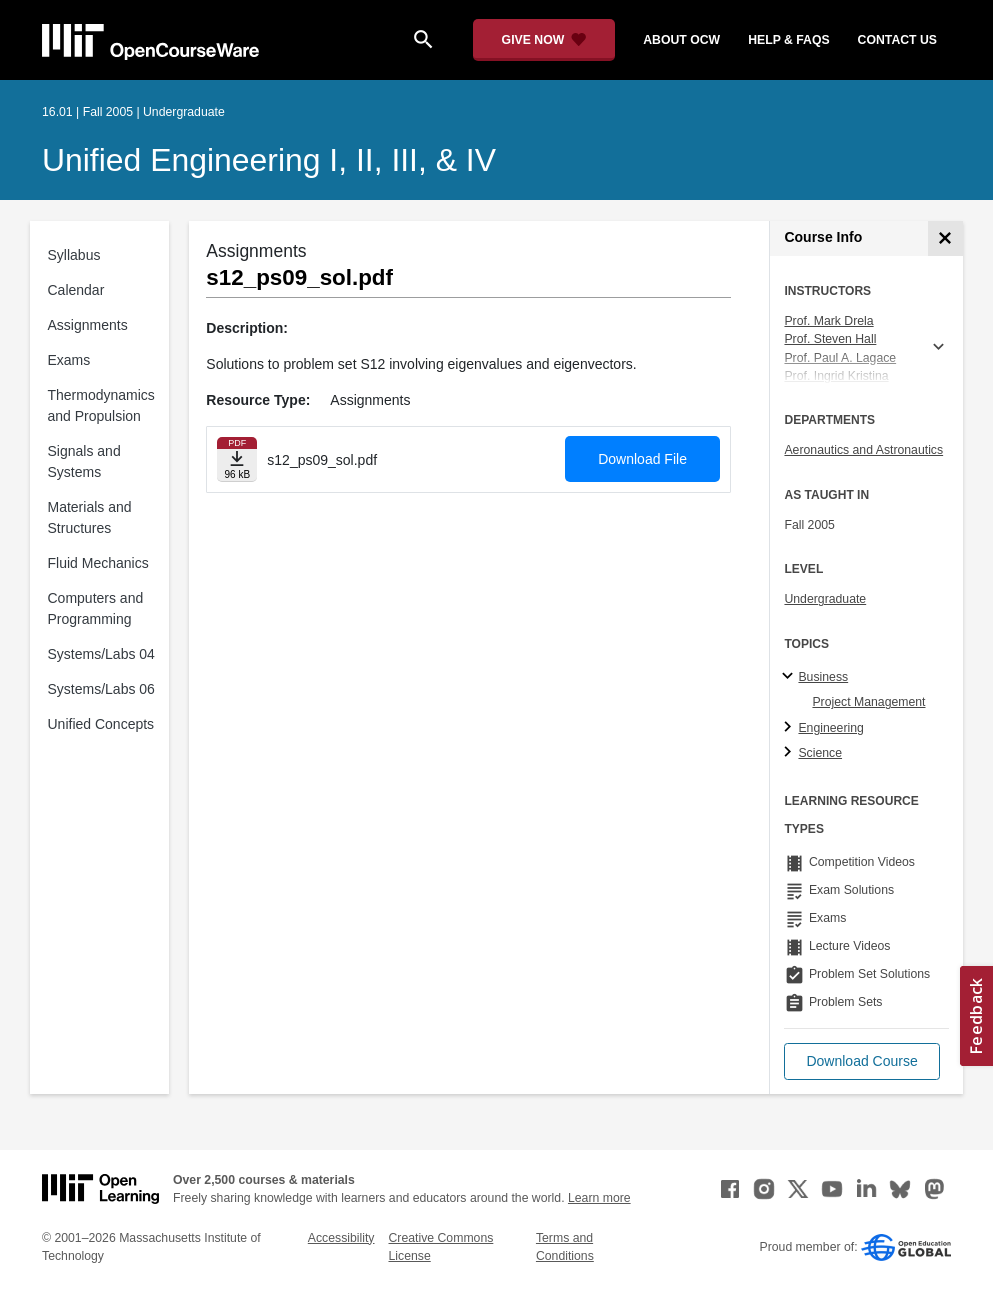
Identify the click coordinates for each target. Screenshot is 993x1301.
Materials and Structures (90, 517)
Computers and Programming (96, 608)
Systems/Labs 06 (101, 689)
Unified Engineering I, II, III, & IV (269, 160)
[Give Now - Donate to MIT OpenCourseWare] (544, 40)
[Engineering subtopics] (790, 728)
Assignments (88, 325)
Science (820, 753)
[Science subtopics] (790, 753)
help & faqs (788, 40)
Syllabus (74, 255)
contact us (897, 40)
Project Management (868, 702)
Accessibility (341, 1238)
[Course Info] (945, 238)
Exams (69, 360)
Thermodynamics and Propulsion (101, 405)
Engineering (830, 728)
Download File (642, 459)
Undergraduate (825, 599)
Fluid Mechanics (98, 563)
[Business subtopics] (790, 677)
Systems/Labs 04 (101, 654)
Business (823, 677)
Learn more (599, 1198)
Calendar (76, 290)
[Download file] (237, 459)
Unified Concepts (101, 724)
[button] (861, 1061)
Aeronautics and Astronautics (863, 450)
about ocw (681, 40)
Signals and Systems (84, 461)
